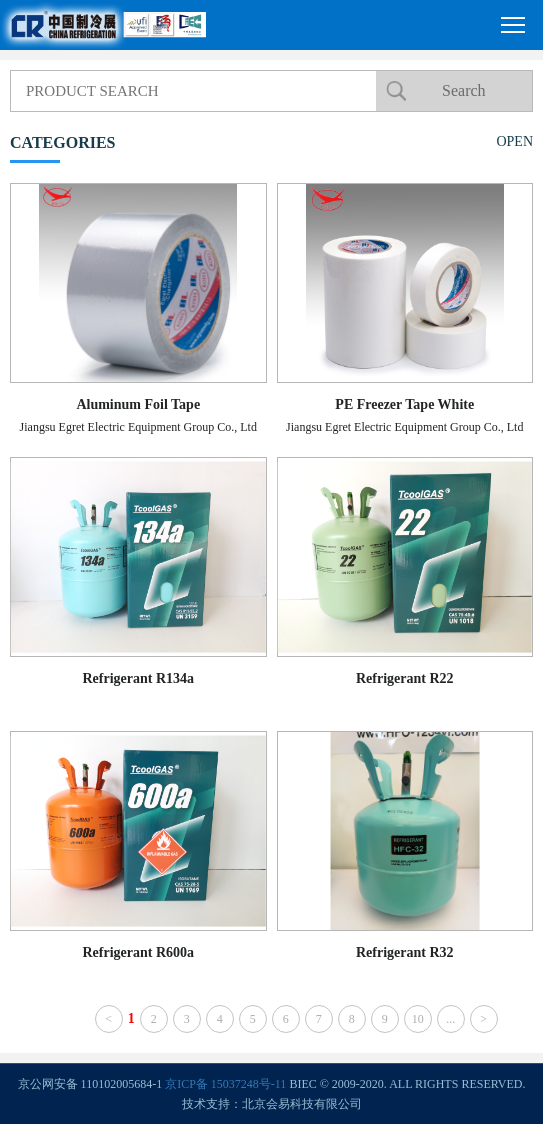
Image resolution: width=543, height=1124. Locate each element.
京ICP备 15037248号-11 (225, 1084)
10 (418, 1019)
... (450, 1019)
